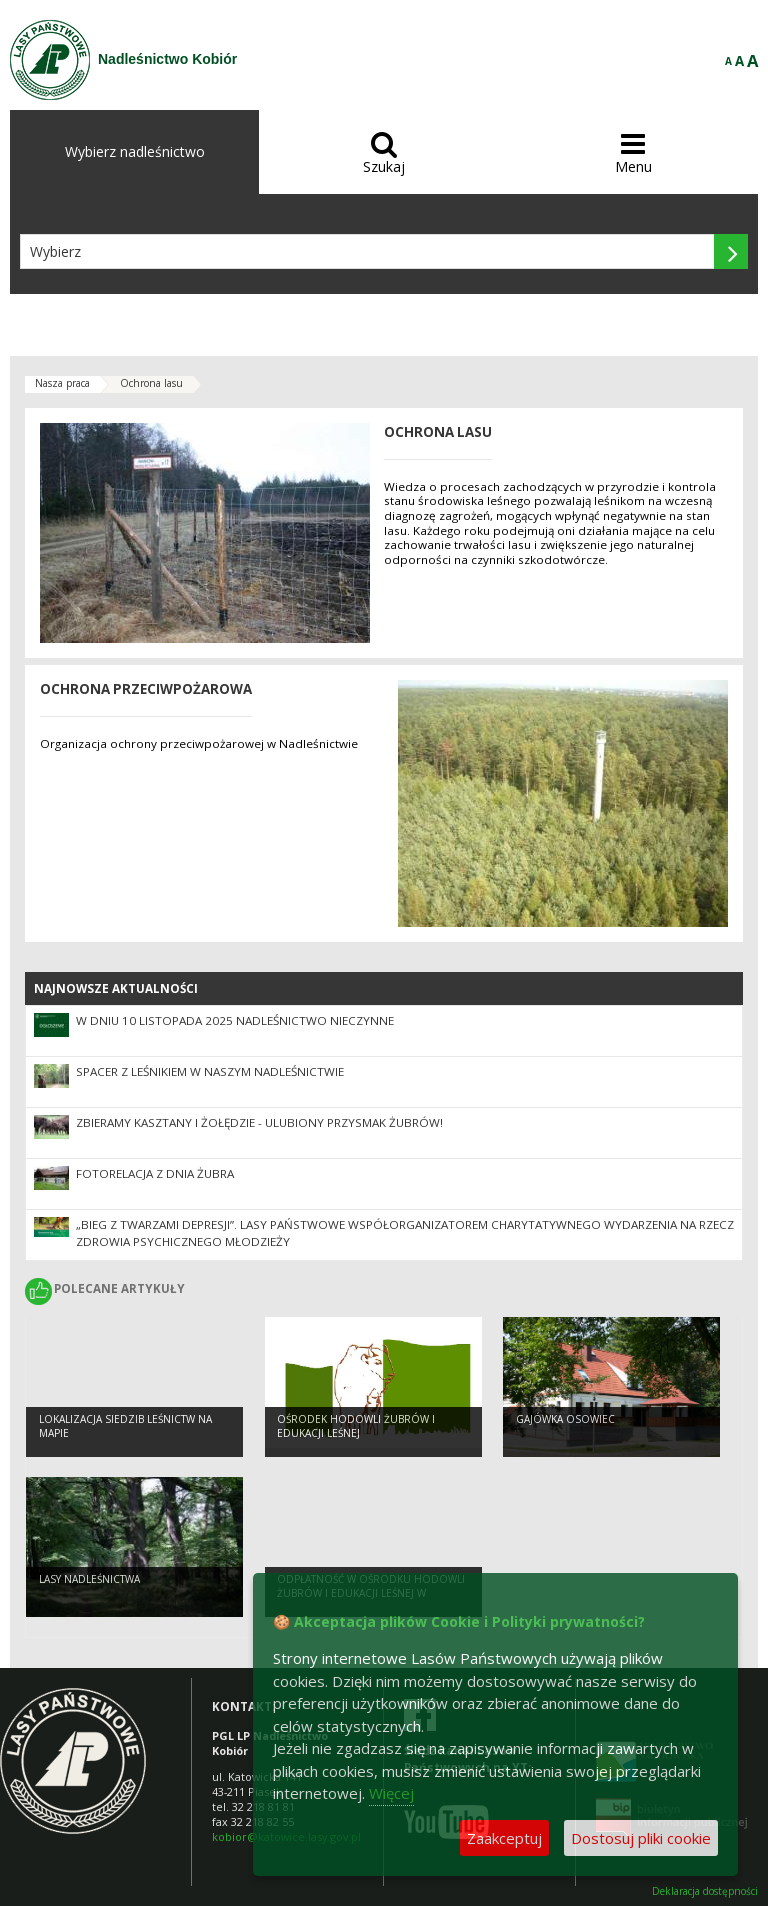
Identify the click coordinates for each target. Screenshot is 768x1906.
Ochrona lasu (151, 383)
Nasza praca (62, 383)
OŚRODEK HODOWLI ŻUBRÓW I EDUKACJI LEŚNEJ (356, 1426)
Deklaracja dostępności (705, 1891)
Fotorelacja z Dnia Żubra (155, 1173)
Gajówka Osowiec (565, 1419)
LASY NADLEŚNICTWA (89, 1579)
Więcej (391, 1793)
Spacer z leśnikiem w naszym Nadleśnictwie (210, 1071)
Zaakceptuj (504, 1838)
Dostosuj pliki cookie (641, 1838)
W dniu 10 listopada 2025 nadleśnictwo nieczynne (235, 1020)
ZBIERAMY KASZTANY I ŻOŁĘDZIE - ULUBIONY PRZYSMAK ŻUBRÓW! (259, 1122)
